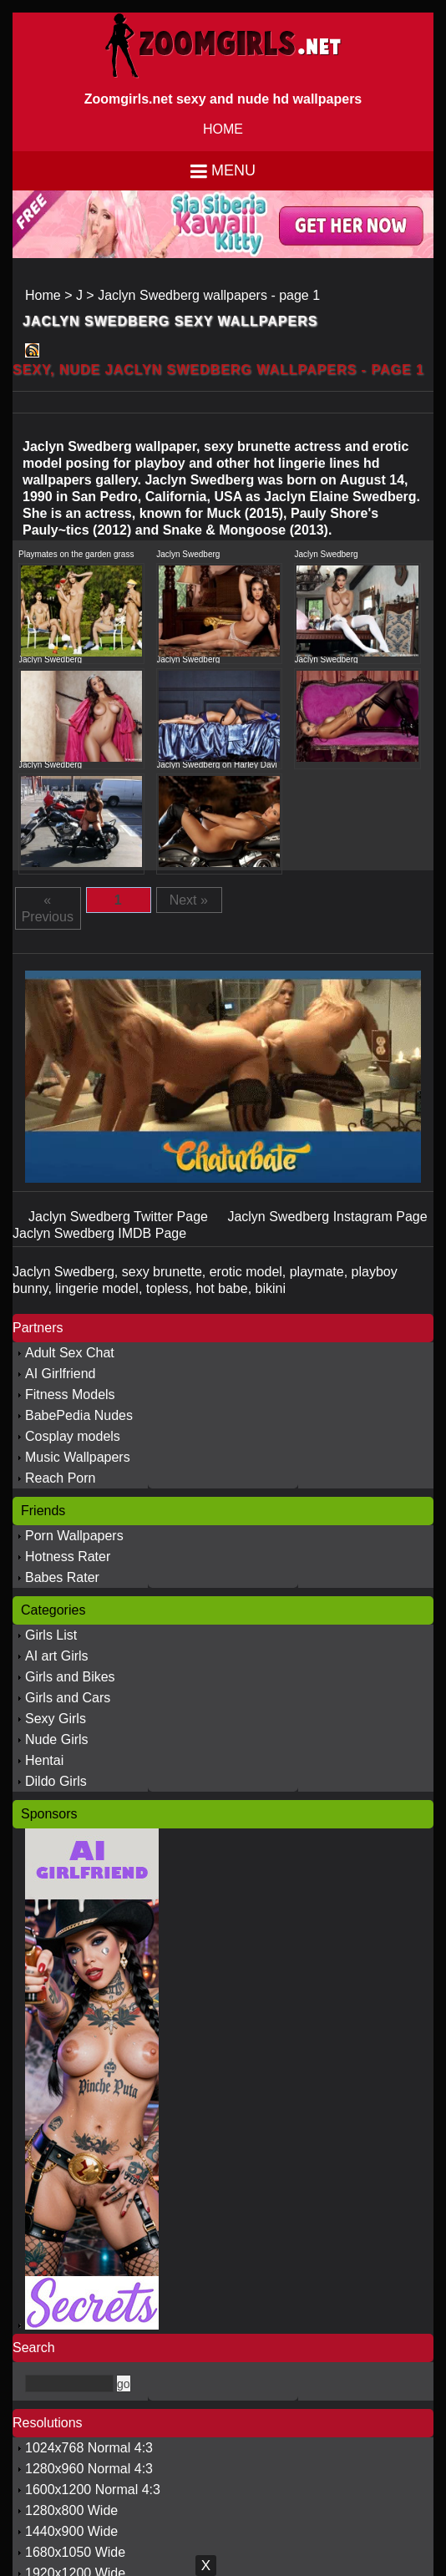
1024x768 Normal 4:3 (89, 2448)
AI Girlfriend (60, 1374)
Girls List (51, 1635)
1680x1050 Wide (75, 2552)
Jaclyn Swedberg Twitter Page (119, 1216)
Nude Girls (57, 1739)
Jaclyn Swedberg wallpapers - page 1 (209, 295)
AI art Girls (57, 1656)
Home (43, 295)
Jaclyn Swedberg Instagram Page (327, 1216)
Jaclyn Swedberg (188, 554)
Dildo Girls (56, 1781)
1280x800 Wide (71, 2510)
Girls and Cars (67, 1698)
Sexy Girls (55, 1718)
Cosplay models (72, 1436)
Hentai (44, 1760)
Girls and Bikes (70, 1677)
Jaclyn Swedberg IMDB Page (99, 1233)
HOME (223, 129)
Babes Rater (62, 1577)
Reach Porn (60, 1478)
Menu (233, 170)
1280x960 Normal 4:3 (89, 2469)
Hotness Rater (67, 1556)
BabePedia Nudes (79, 1415)
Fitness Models (70, 1394)
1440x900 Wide (71, 2531)
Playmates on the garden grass (76, 554)
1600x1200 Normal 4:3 (92, 2489)
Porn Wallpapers (74, 1536)
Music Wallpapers (77, 1457)
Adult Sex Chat (69, 1353)
